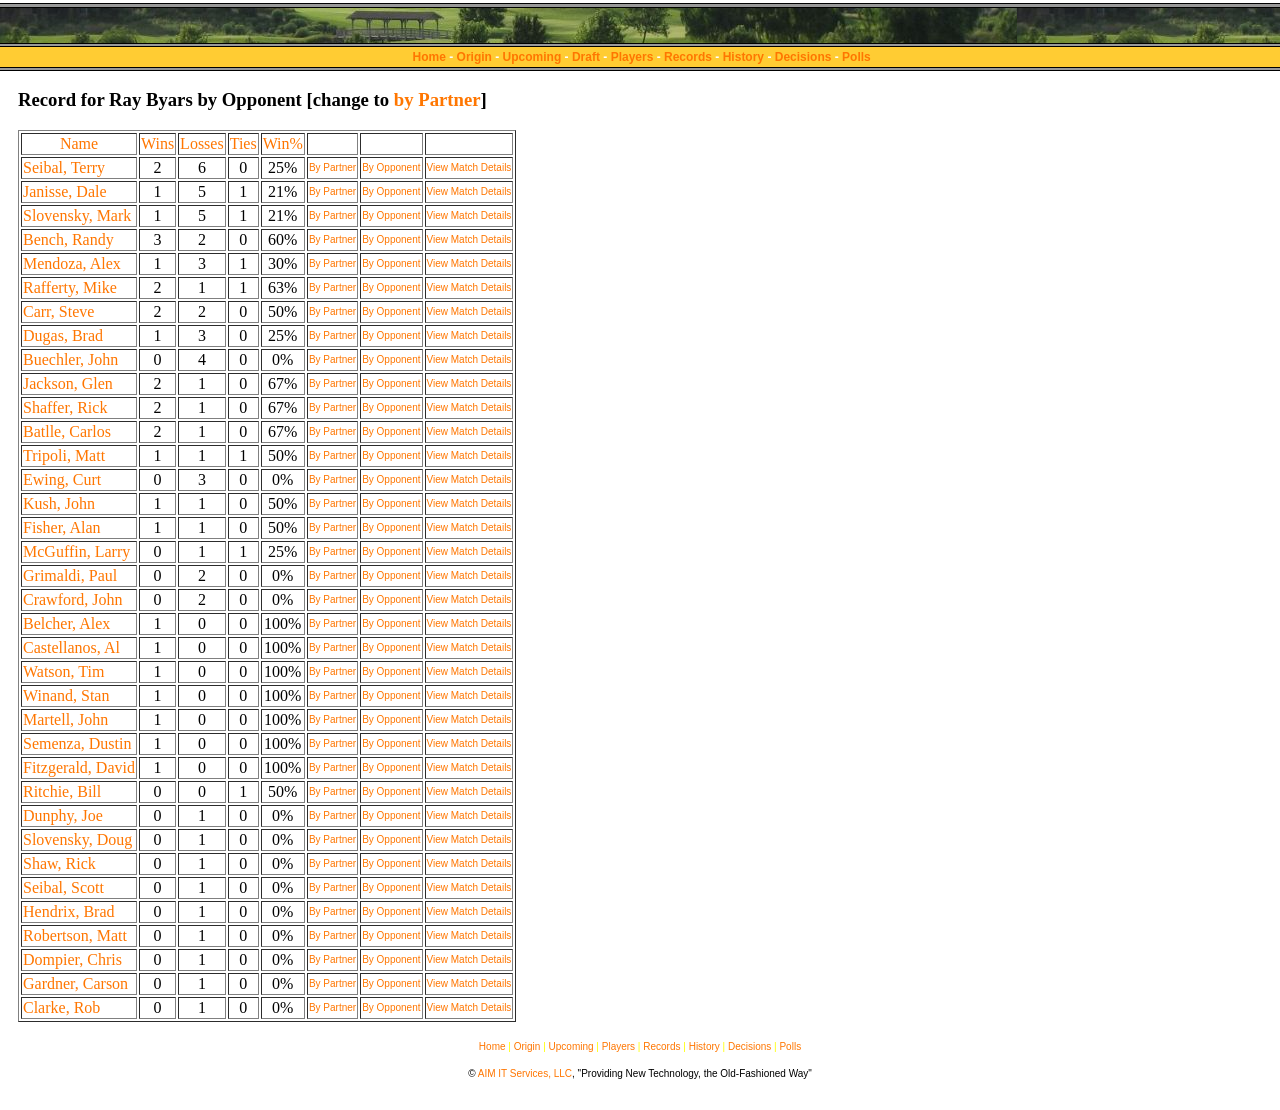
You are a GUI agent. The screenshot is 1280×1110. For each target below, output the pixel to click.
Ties (243, 143)
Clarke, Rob (61, 1007)
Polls (856, 57)
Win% (283, 143)
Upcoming (532, 57)
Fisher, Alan (62, 527)
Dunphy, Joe (63, 815)
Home (429, 57)
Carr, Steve (58, 311)
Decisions (803, 57)
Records (688, 57)
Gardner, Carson (75, 983)
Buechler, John (70, 359)
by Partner (437, 99)
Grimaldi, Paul (70, 575)
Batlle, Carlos (67, 431)
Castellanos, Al (71, 647)
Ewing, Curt (62, 479)
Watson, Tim (63, 671)
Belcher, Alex (66, 623)
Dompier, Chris (72, 959)
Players (632, 57)
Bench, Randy (68, 239)
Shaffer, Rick (65, 407)
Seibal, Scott (63, 887)
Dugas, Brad (63, 335)
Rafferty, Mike (70, 287)
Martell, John (65, 719)
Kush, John (59, 503)
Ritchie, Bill (62, 791)
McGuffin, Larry (76, 551)
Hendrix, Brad (69, 911)
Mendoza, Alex (72, 263)
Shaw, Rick (59, 863)
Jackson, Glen (68, 383)
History (743, 57)
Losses (202, 143)
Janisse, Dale (65, 191)
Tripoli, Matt (64, 455)
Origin (474, 57)
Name (79, 143)
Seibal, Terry (64, 167)
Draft (586, 57)
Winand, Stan (66, 695)
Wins (157, 143)
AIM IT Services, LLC (525, 1073)
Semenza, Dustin (77, 743)
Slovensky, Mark (77, 215)
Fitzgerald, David (79, 767)
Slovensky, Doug (77, 839)
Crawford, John (73, 599)
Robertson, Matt (75, 935)
